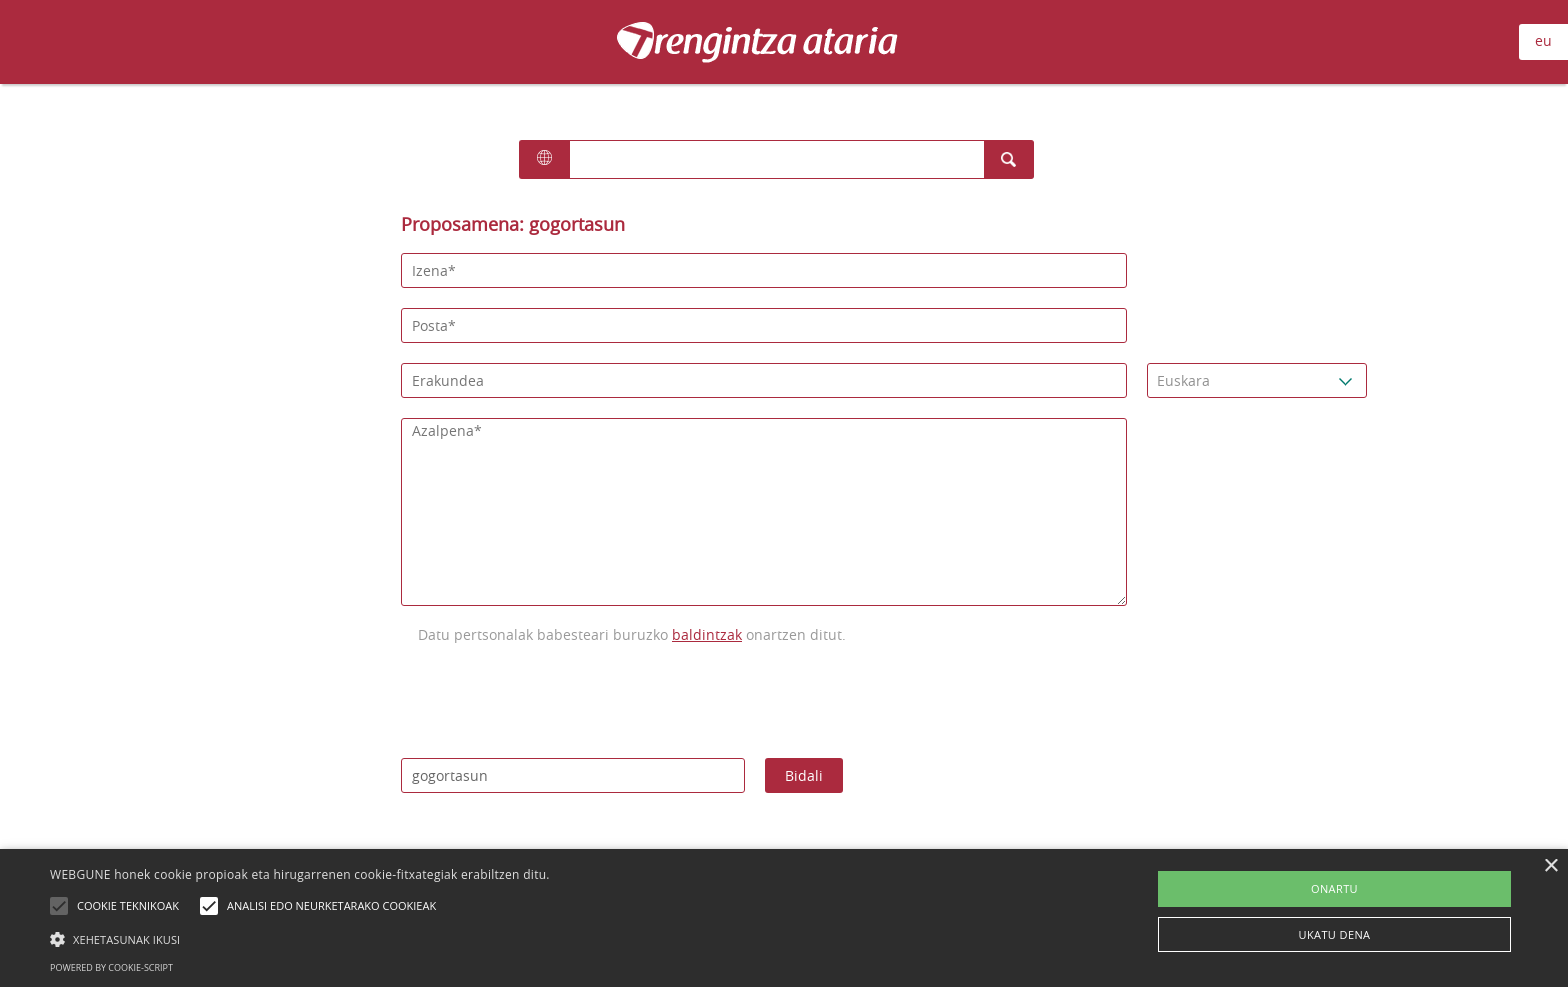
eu (1543, 40)
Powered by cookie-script (111, 967)
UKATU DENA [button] (1335, 934)
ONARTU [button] (1334, 888)
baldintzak (707, 634)
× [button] (1550, 866)
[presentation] (553, 699)
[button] (300, 939)
